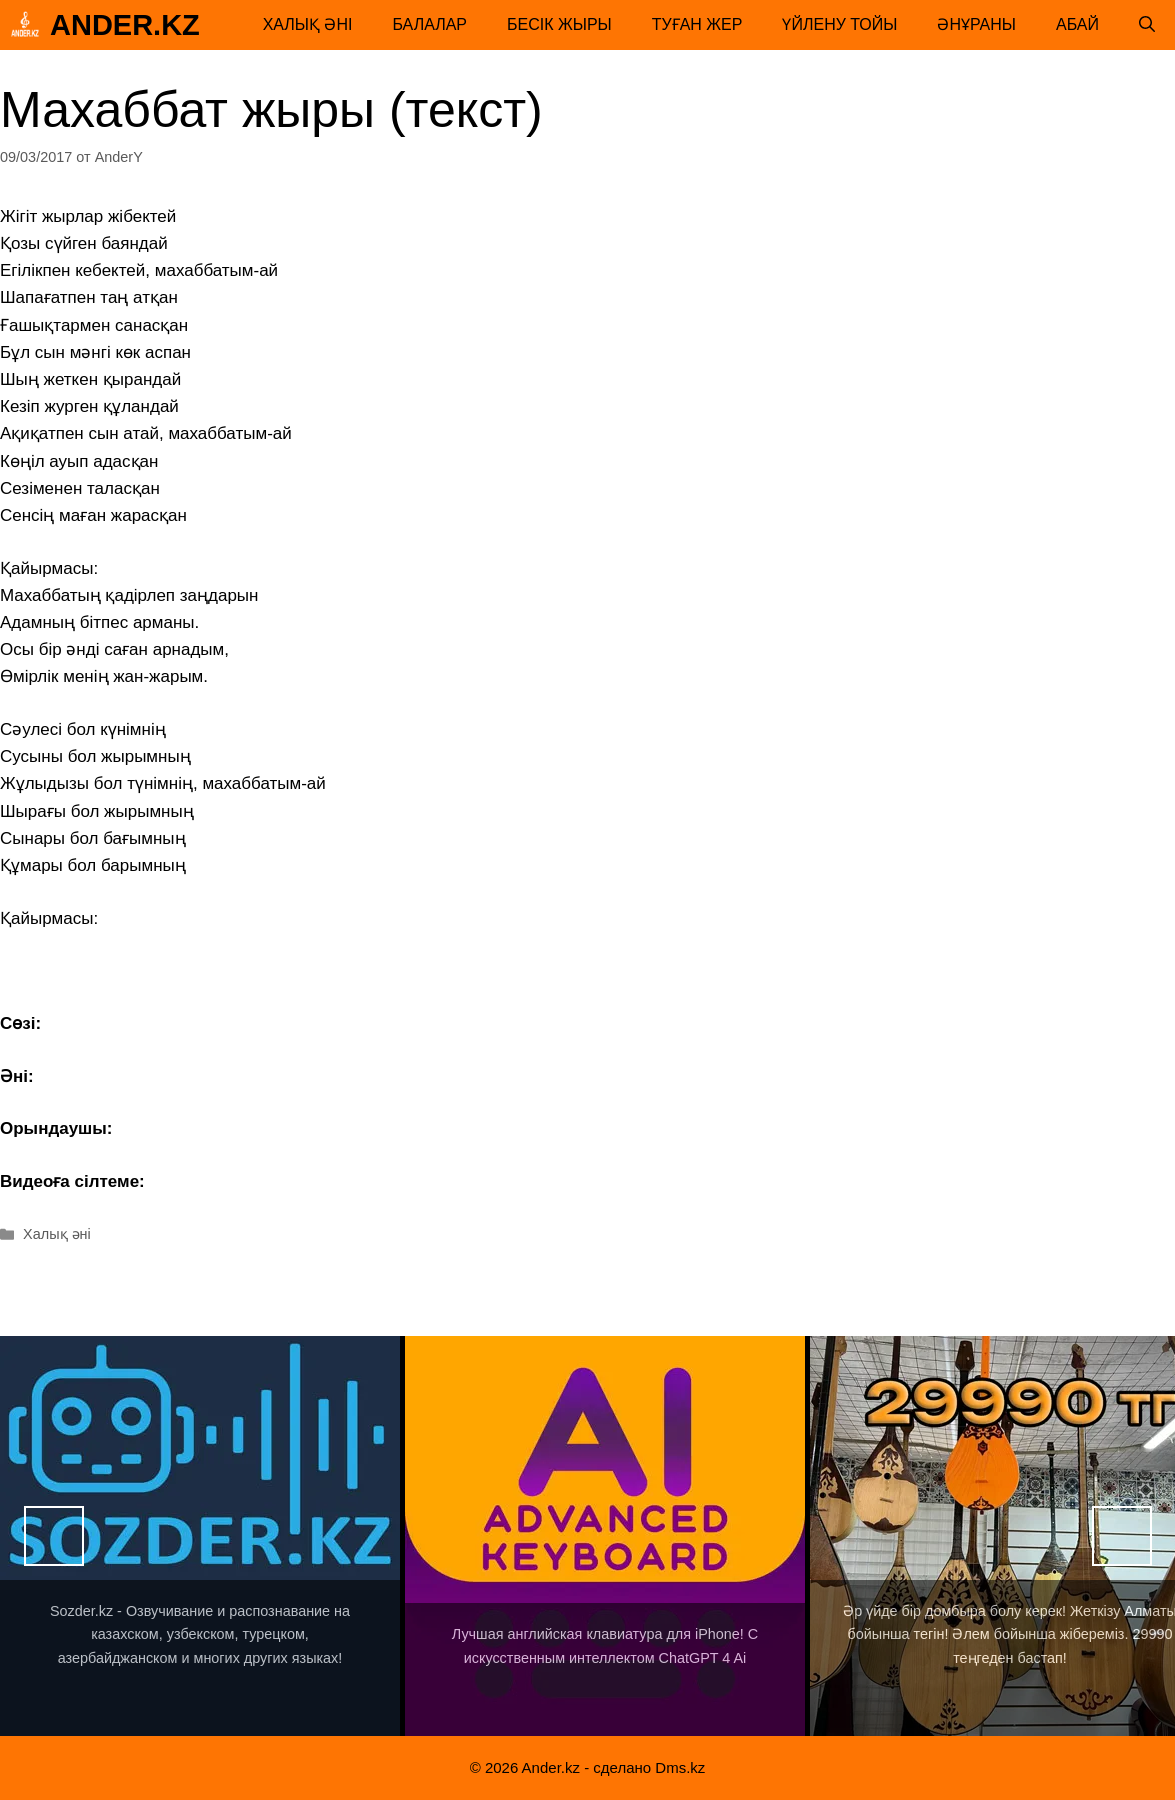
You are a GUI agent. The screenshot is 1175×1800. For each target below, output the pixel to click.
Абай (1077, 24)
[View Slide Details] (200, 1536)
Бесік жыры (559, 24)
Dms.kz (680, 1767)
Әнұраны (976, 24)
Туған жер (697, 24)
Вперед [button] (1122, 1536)
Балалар (429, 24)
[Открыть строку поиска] (1147, 25)
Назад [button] (54, 1536)
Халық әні (308, 24)
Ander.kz (125, 25)
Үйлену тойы (839, 24)
